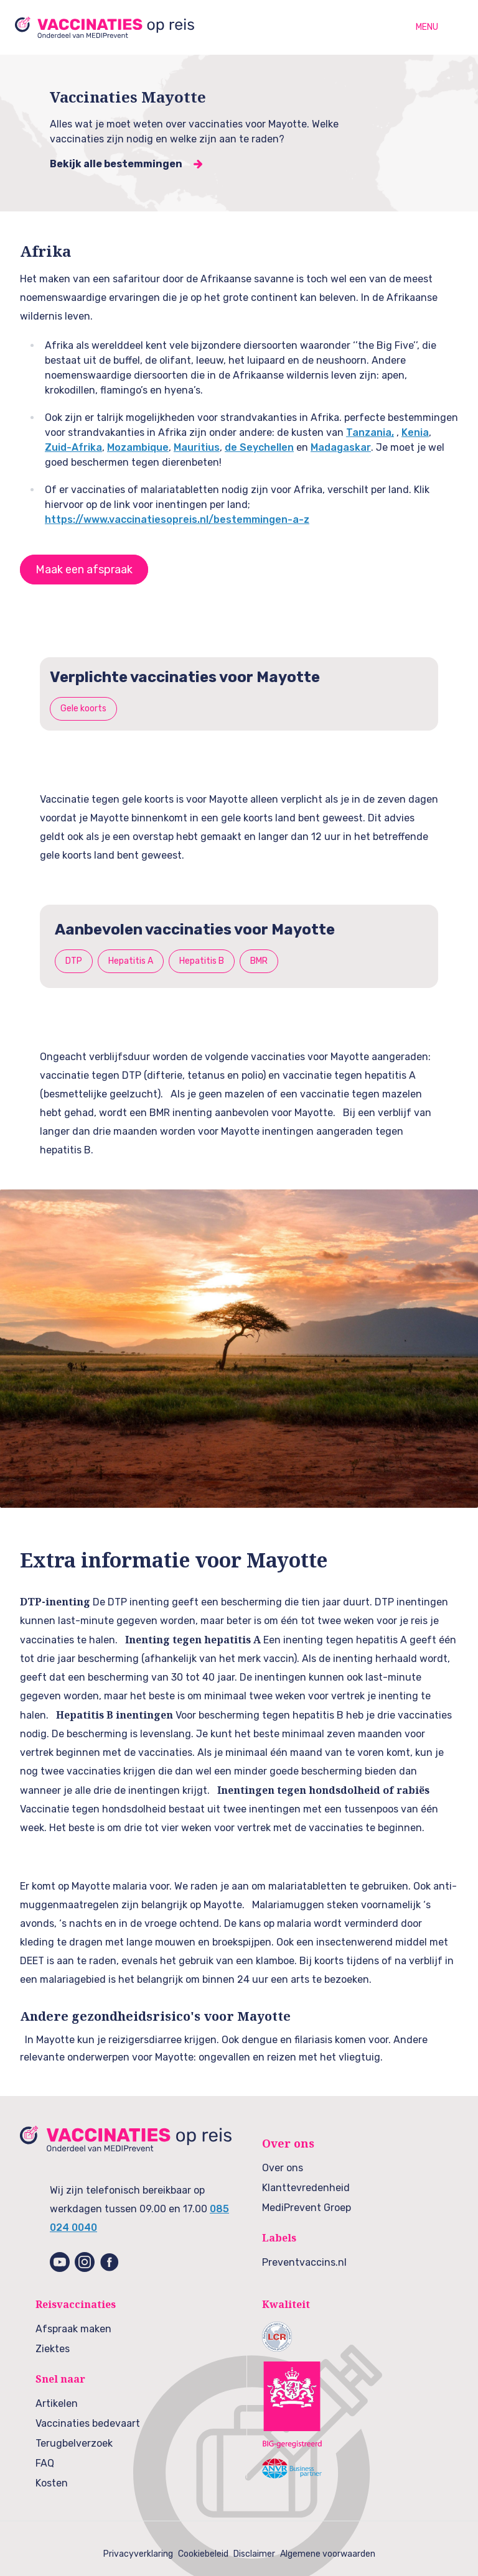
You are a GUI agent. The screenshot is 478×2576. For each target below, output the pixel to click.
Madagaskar (341, 447)
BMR (259, 961)
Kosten (51, 2483)
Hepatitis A (130, 961)
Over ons (282, 2168)
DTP (73, 961)
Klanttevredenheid (306, 2188)
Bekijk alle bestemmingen (116, 164)
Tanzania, (370, 432)
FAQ (44, 2463)
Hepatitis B (201, 961)
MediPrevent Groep (306, 2208)
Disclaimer (254, 2554)
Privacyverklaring (138, 2554)
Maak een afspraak (84, 569)
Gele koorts (83, 708)
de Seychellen (259, 447)
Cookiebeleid (203, 2554)
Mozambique (138, 447)
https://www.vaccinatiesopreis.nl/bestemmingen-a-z (177, 519)
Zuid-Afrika (73, 447)
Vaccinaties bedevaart (87, 2423)
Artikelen (56, 2403)
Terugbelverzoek (74, 2443)
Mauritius (197, 447)
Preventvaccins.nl (304, 2262)
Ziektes (52, 2349)
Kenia (415, 432)
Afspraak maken (73, 2329)
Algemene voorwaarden (327, 2554)
